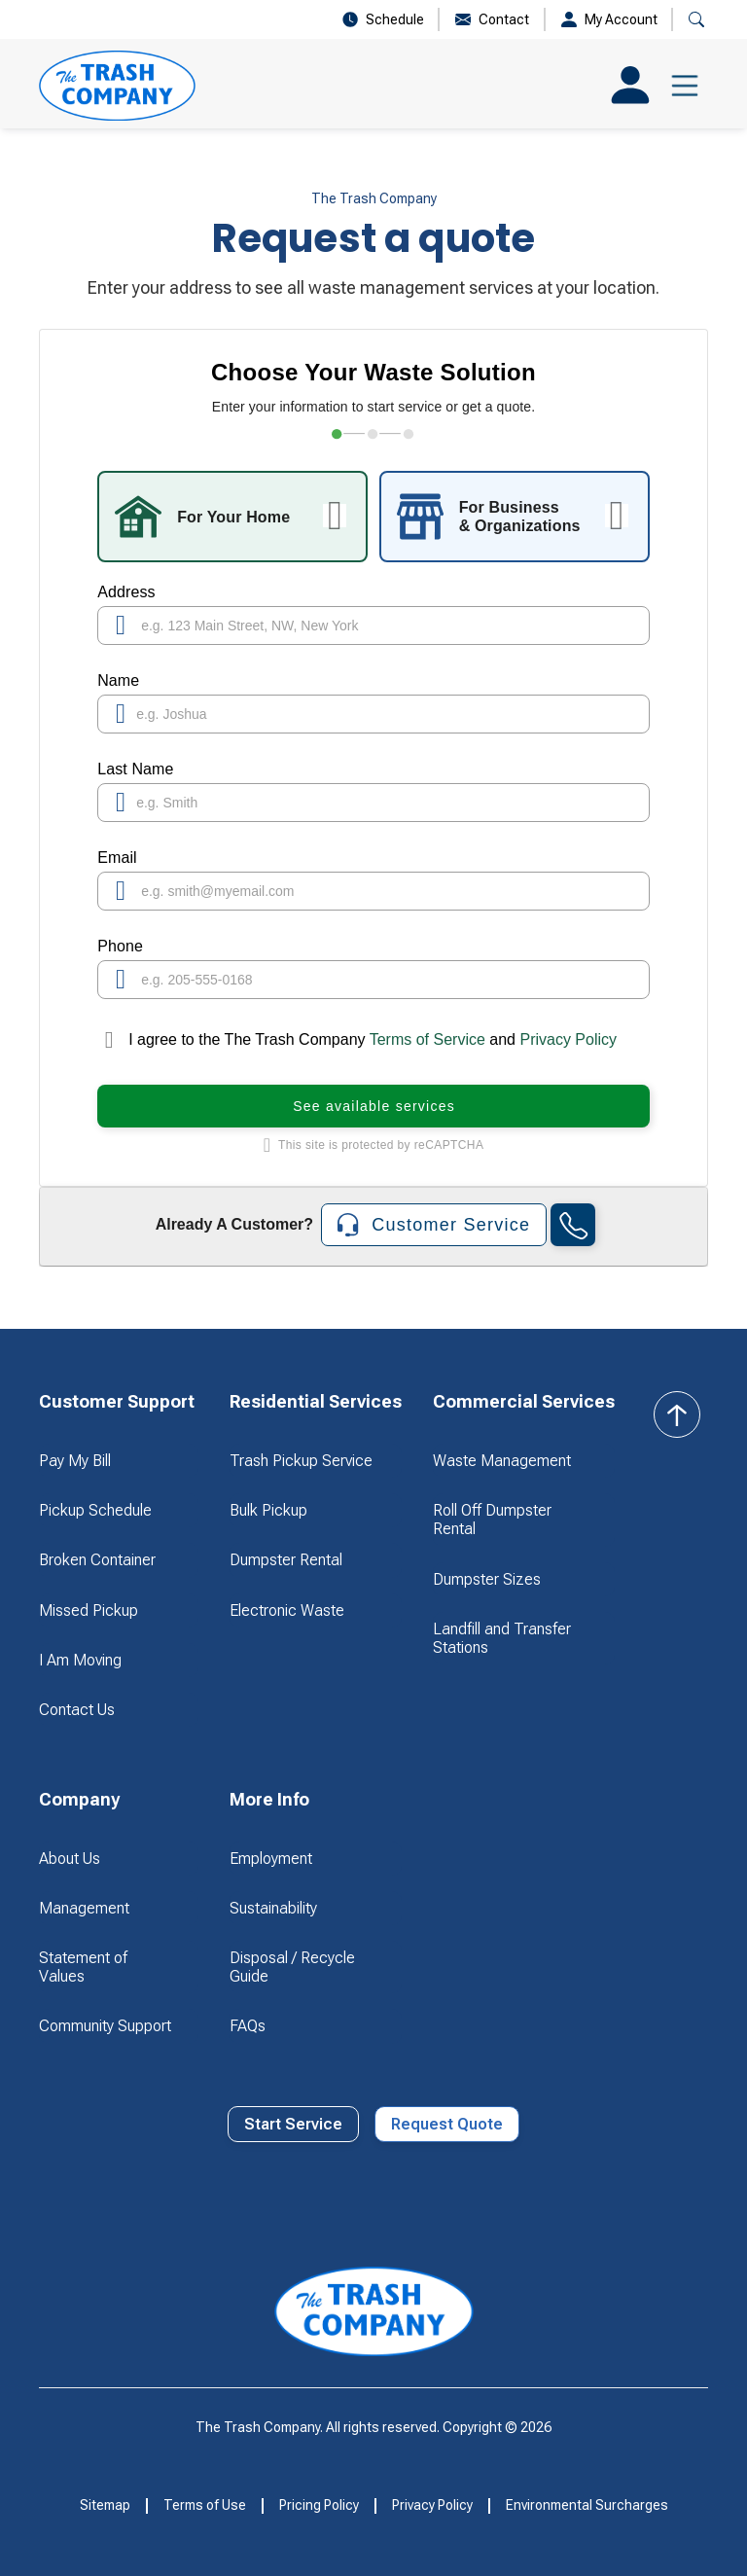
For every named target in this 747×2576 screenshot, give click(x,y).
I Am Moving (80, 1660)
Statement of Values (83, 1967)
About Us (69, 1858)
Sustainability (273, 1908)
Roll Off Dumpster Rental (492, 1519)
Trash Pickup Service (301, 1460)
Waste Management (502, 1460)
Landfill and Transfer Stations (502, 1638)
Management (84, 1908)
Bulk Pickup (268, 1510)
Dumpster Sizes (487, 1579)
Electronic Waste (287, 1610)
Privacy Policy (568, 1039)
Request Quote (447, 2124)
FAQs (248, 2026)
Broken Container (97, 1560)
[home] (117, 86)
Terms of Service (428, 1039)
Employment (271, 1858)
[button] (696, 19)
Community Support (105, 2026)
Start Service (293, 2124)
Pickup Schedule (95, 1510)
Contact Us (77, 1709)
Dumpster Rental (286, 1560)
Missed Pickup (88, 1610)
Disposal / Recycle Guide (292, 1967)
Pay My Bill (75, 1460)
